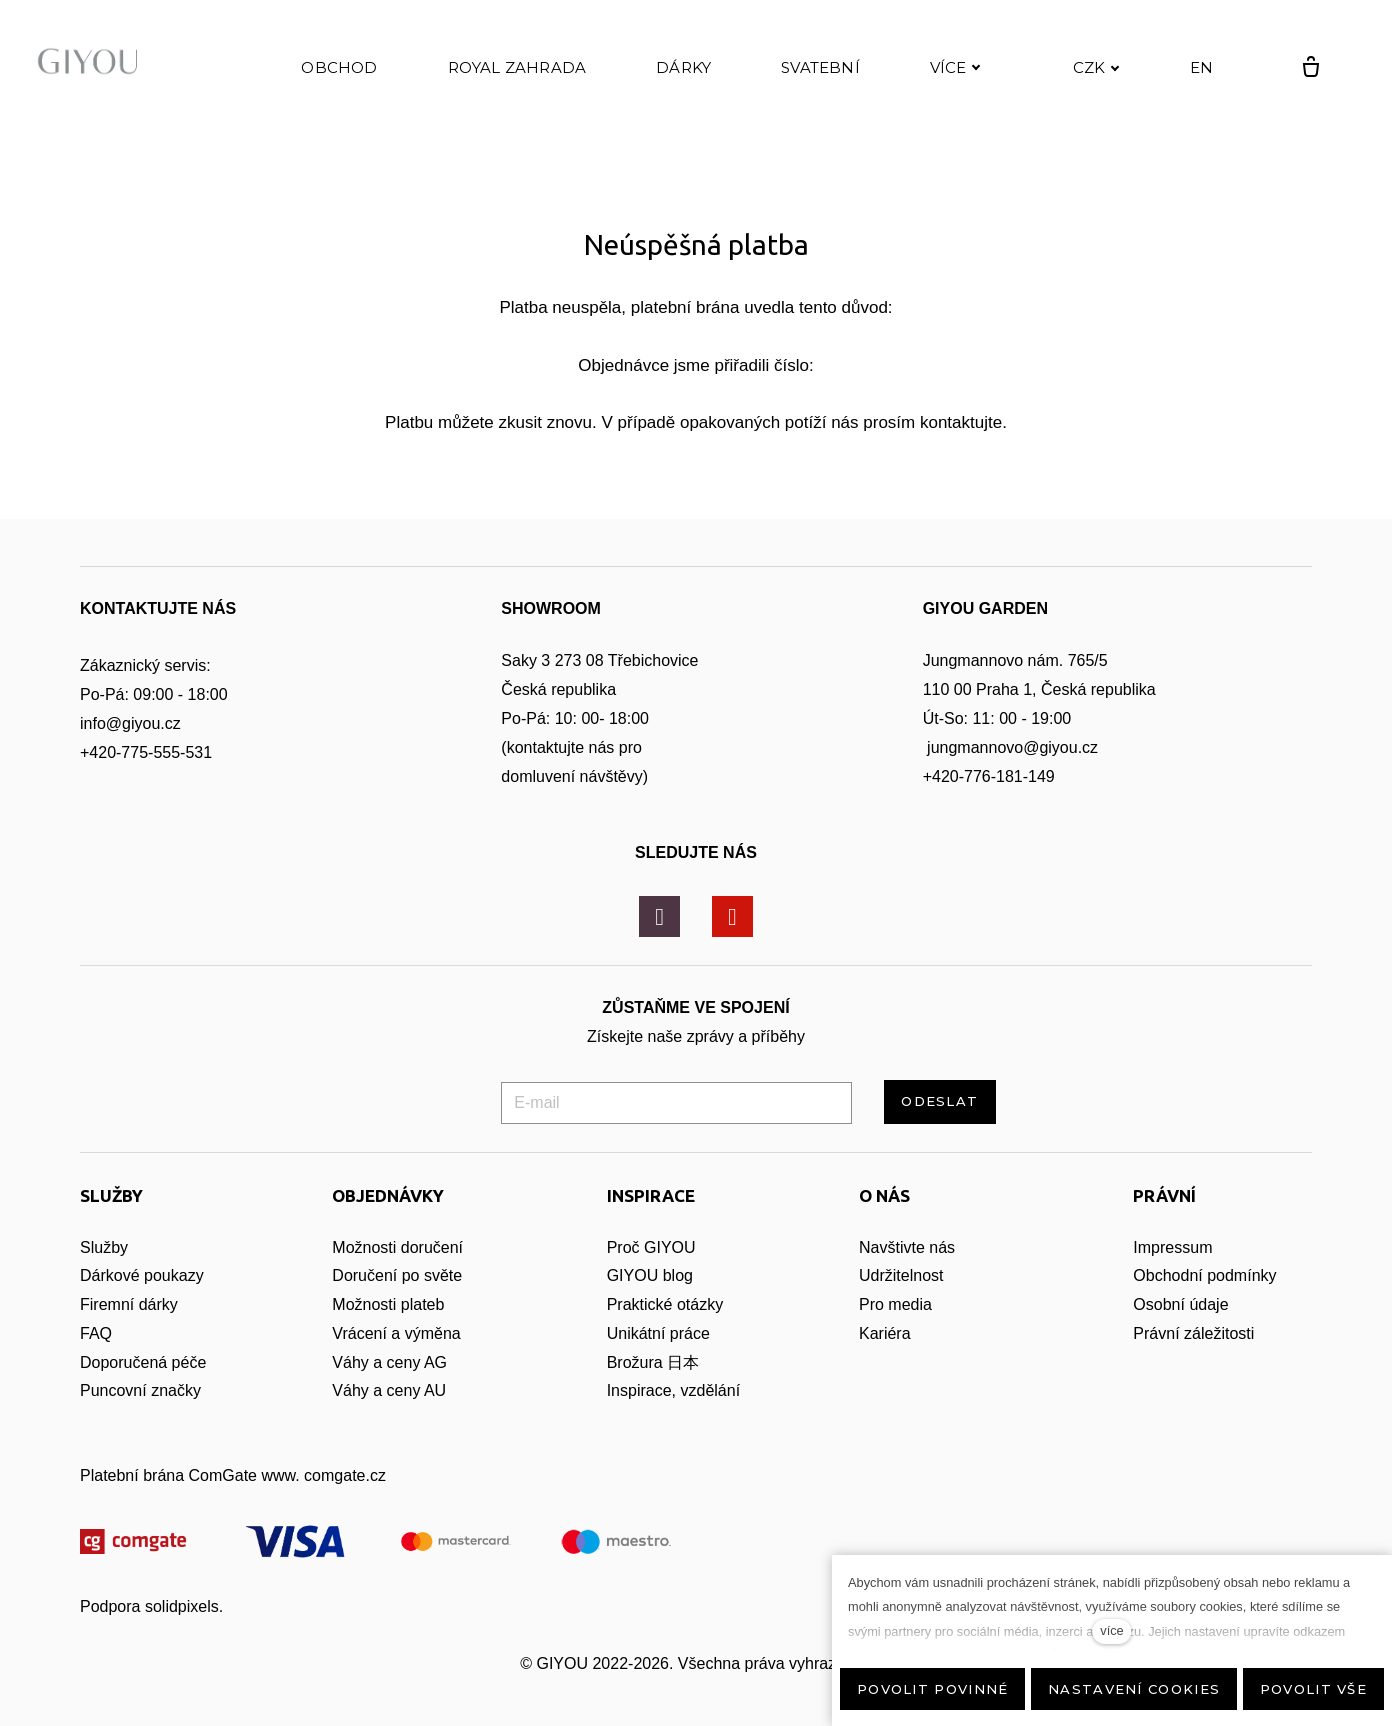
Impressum (1172, 1247)
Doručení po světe (397, 1275)
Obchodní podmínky (1204, 1275)
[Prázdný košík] (1300, 74)
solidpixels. (184, 1606)
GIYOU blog (650, 1275)
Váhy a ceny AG (391, 1362)
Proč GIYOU (651, 1247)
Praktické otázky (665, 1304)
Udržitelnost (903, 1275)
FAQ (96, 1333)
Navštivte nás (907, 1247)
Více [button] (955, 73)
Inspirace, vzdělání (673, 1390)
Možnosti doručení (397, 1247)
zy (196, 1275)
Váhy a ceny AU (391, 1390)
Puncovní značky (140, 1390)
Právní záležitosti (1193, 1333)
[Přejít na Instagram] (659, 916)
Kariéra (885, 1333)
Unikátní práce (658, 1333)
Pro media (895, 1304)
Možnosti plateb (388, 1304)
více (1111, 1630)
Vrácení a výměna (396, 1333)
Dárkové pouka (134, 1275)
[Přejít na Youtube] (732, 916)
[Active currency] (1085, 74)
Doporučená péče (143, 1362)
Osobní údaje (1180, 1304)
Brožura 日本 (653, 1362)
